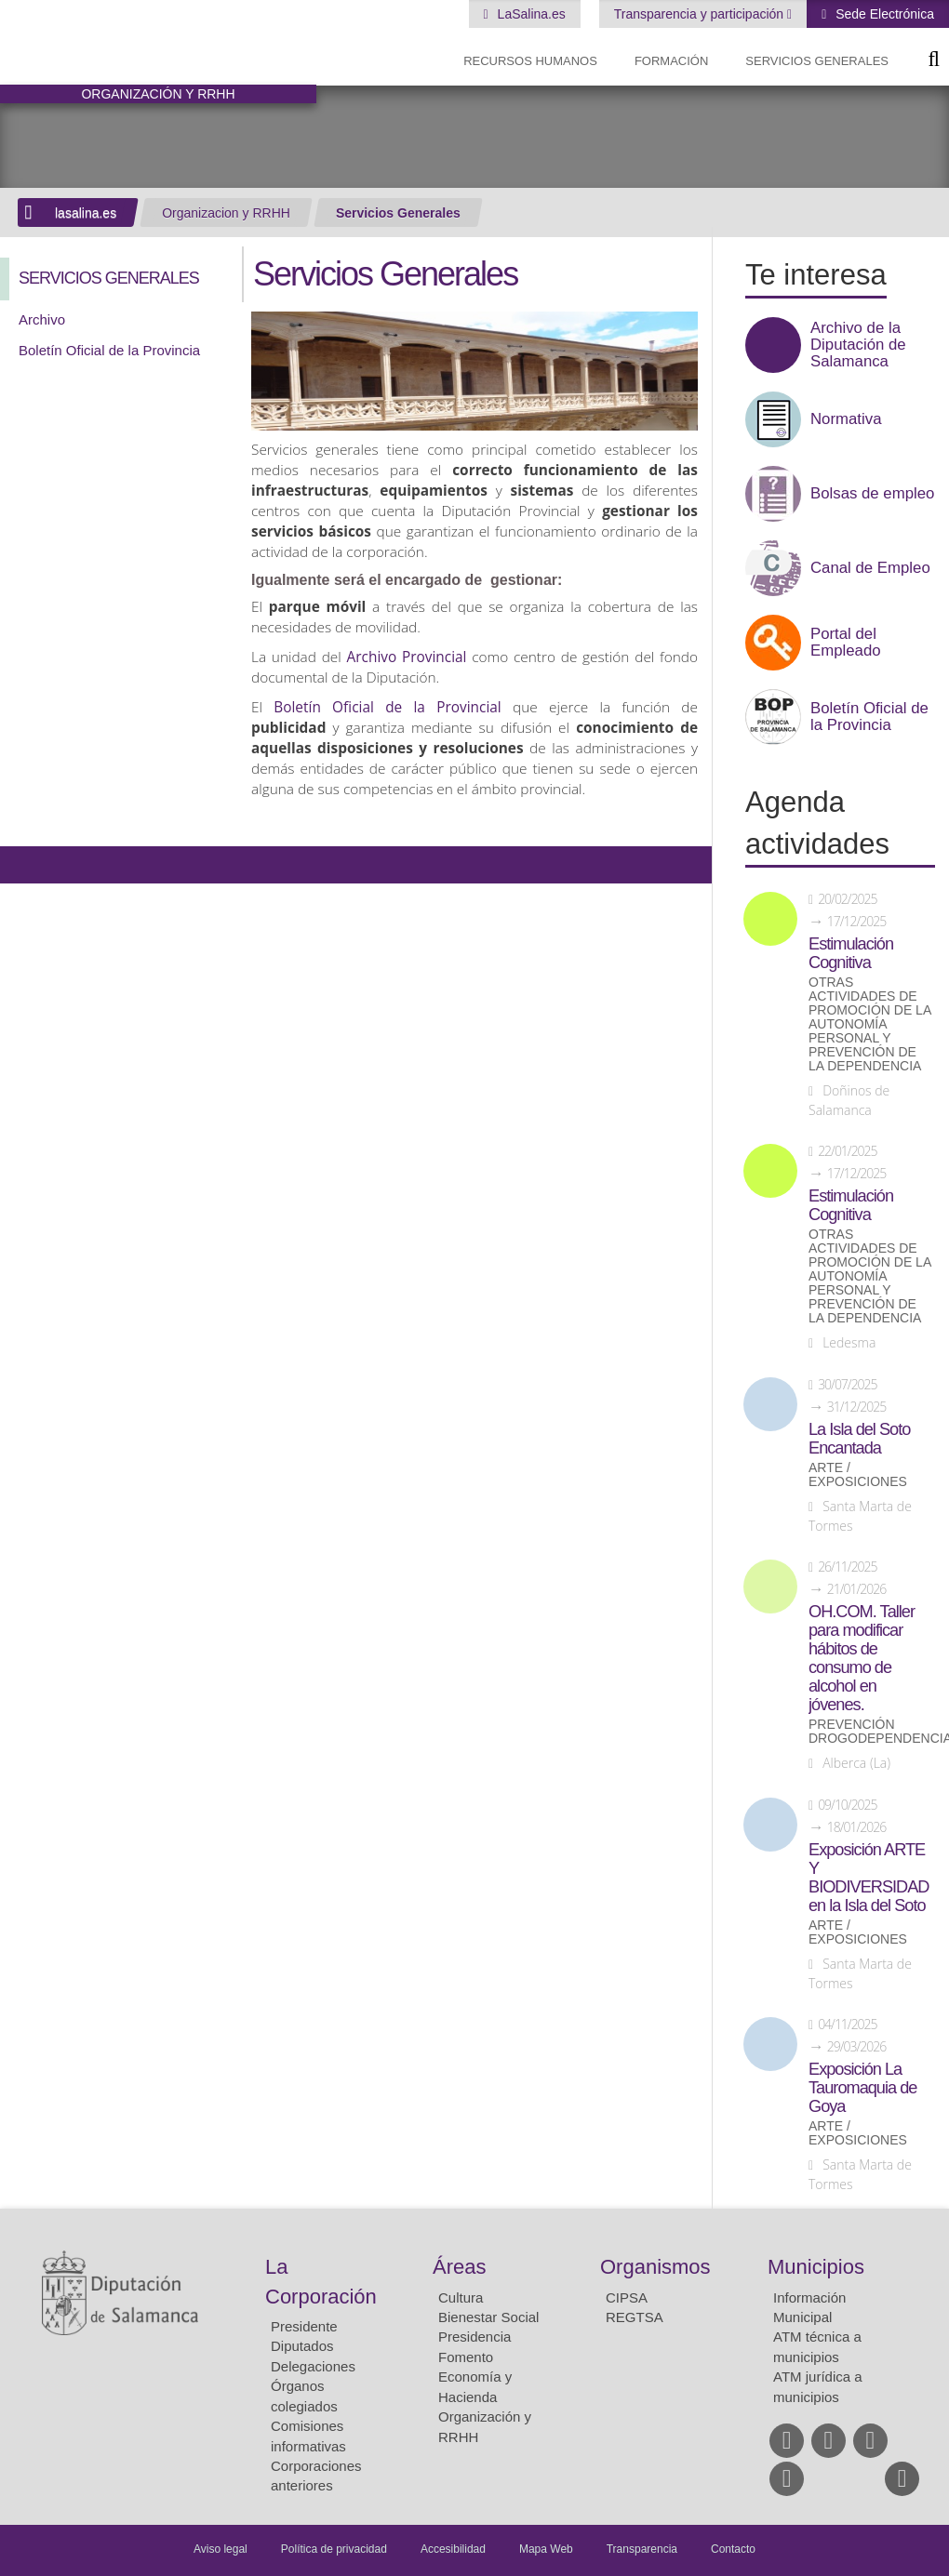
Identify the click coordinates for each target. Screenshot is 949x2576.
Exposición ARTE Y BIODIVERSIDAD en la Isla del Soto (869, 1877)
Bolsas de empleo (872, 493)
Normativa (845, 419)
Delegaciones (313, 2366)
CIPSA (627, 2297)
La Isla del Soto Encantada (859, 1438)
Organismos (655, 2266)
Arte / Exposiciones (858, 1475)
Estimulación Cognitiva (851, 953)
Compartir (23, 864)
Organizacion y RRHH (226, 213)
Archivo (42, 319)
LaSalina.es (530, 14)
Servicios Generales (817, 61)
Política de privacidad (334, 2549)
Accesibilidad (453, 2549)
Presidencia (474, 2336)
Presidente (304, 2326)
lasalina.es (85, 213)
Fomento (465, 2357)
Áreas (459, 2266)
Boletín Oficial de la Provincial (387, 707)
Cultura (460, 2297)
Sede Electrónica (883, 14)
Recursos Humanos (530, 61)
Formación (671, 61)
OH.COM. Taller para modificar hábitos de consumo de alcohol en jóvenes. (862, 1658)
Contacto (733, 2549)
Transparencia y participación (700, 14)
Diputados (302, 2346)
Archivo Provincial (407, 657)
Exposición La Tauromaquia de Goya (862, 2088)
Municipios (816, 2266)
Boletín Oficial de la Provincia (109, 350)
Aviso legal (220, 2549)
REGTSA (634, 2317)
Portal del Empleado (845, 642)
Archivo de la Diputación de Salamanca (858, 345)
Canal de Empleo (870, 568)
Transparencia (642, 2549)
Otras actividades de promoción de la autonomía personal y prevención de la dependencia (869, 1024)
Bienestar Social (488, 2317)
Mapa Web (546, 2549)
